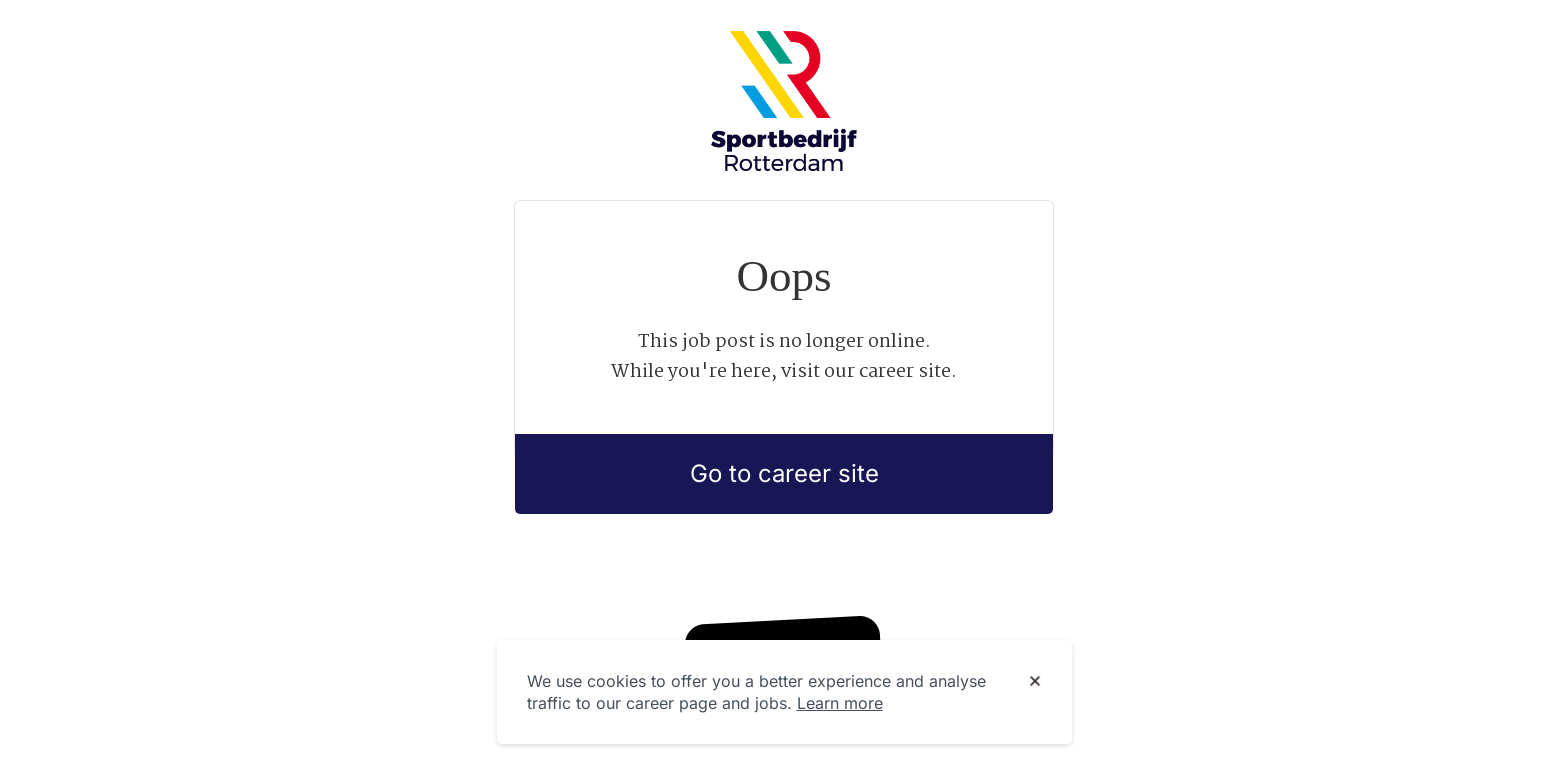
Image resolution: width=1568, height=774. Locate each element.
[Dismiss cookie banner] (1035, 682)
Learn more (840, 703)
